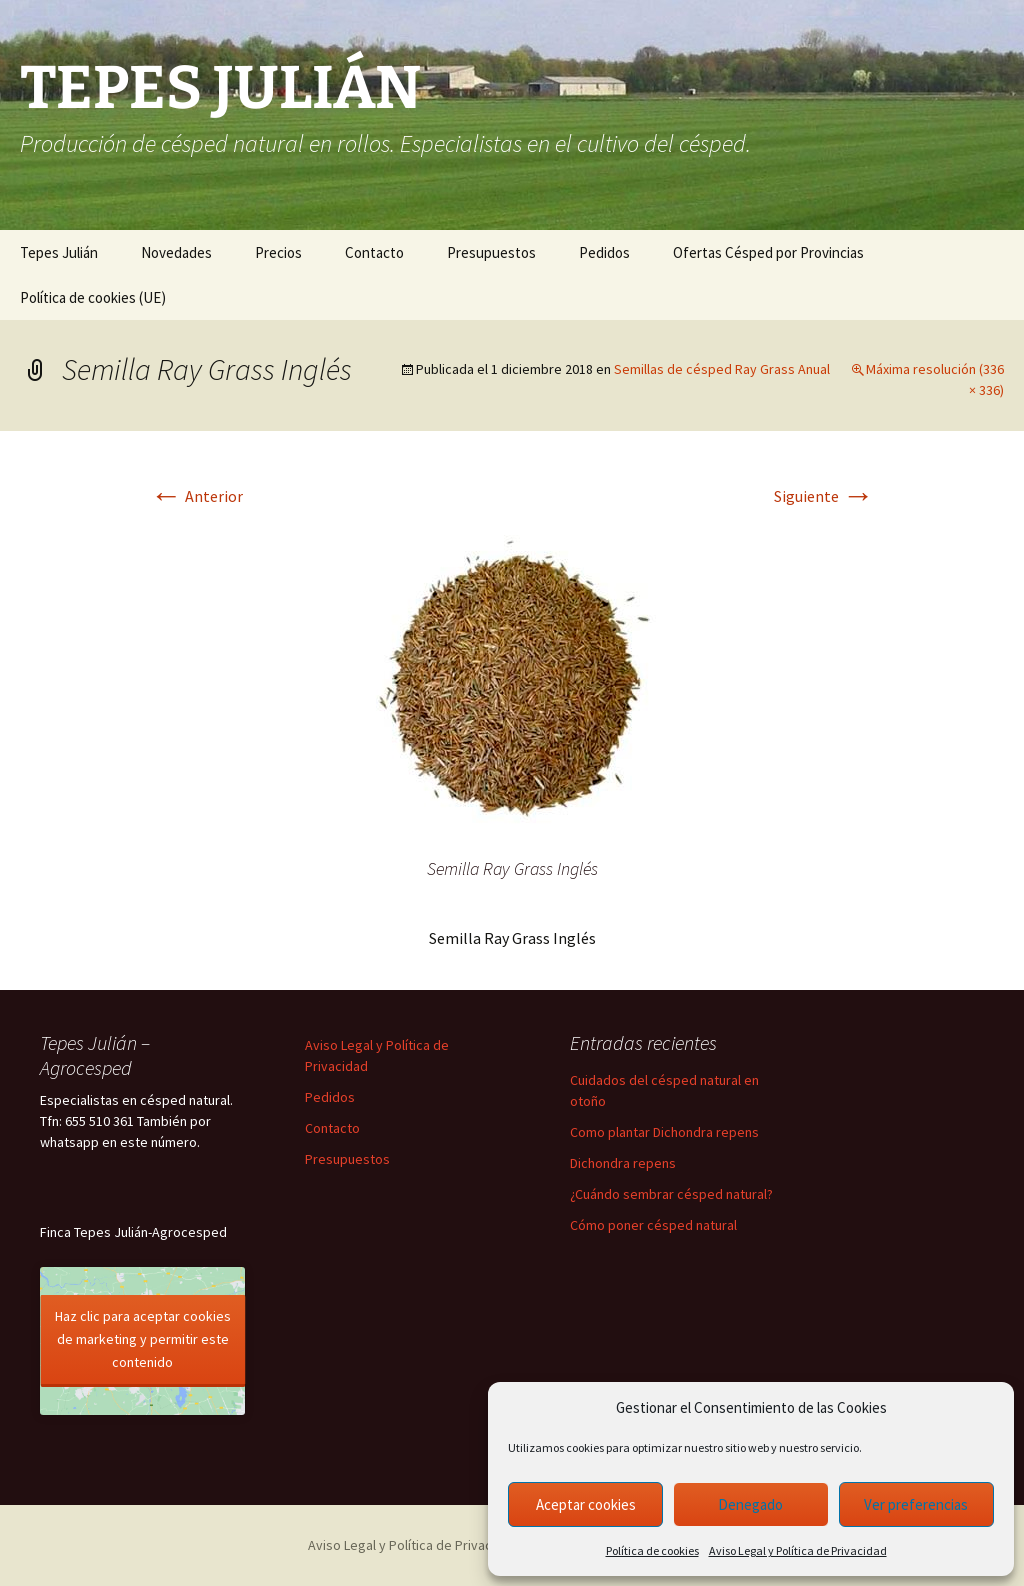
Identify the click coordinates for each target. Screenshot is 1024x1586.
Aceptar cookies (586, 1504)
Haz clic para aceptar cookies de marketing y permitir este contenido (143, 1339)
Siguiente (824, 496)
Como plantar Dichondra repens (664, 1132)
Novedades (176, 252)
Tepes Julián (59, 252)
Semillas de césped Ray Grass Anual (722, 369)
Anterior (196, 496)
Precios (278, 252)
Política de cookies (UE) (93, 297)
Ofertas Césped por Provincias (768, 252)
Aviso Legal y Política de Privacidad (798, 1550)
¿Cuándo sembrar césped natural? (671, 1194)
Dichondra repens (623, 1163)
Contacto (374, 252)
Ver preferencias (916, 1504)
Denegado (750, 1504)
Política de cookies (652, 1550)
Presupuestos (491, 252)
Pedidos (604, 252)
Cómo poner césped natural (653, 1225)
